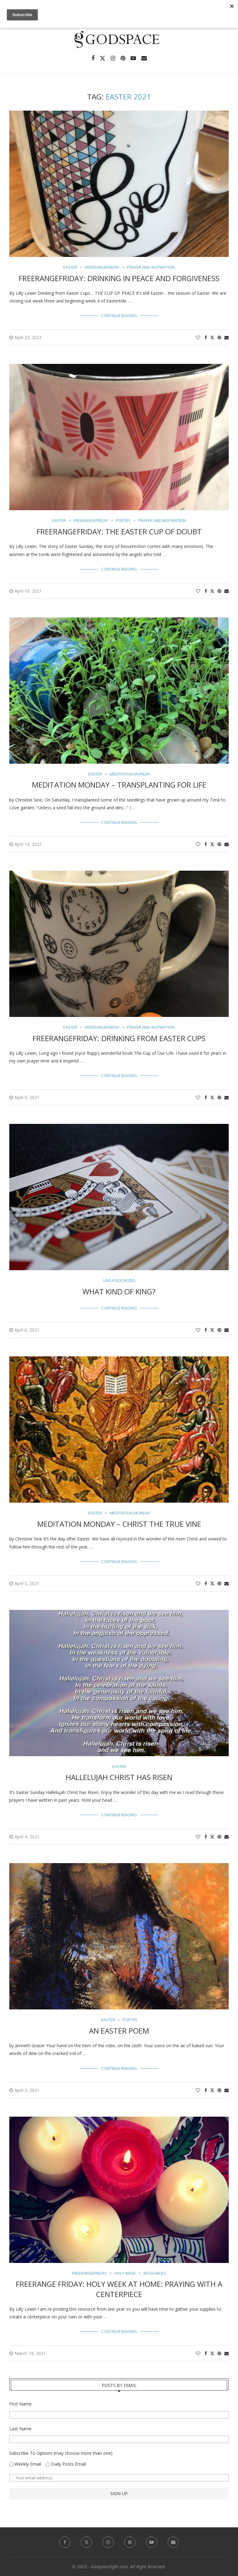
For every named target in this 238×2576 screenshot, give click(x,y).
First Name (20, 2404)
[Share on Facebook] (206, 337)
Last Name (20, 2429)
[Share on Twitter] (212, 337)
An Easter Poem (119, 2031)
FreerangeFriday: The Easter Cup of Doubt (119, 531)
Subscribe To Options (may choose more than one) (60, 2453)
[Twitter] (102, 58)
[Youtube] (133, 58)
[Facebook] (93, 58)
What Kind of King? (119, 1291)
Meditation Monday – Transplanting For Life (119, 785)
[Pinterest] (123, 58)
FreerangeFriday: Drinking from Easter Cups (119, 1038)
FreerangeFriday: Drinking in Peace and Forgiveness (119, 278)
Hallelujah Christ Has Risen (119, 1777)
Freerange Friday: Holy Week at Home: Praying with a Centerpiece (119, 2289)
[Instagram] (113, 58)
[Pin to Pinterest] (219, 337)
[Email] (144, 58)
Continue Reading (119, 315)
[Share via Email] (226, 337)
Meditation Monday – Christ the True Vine (119, 1524)
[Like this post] (198, 337)
